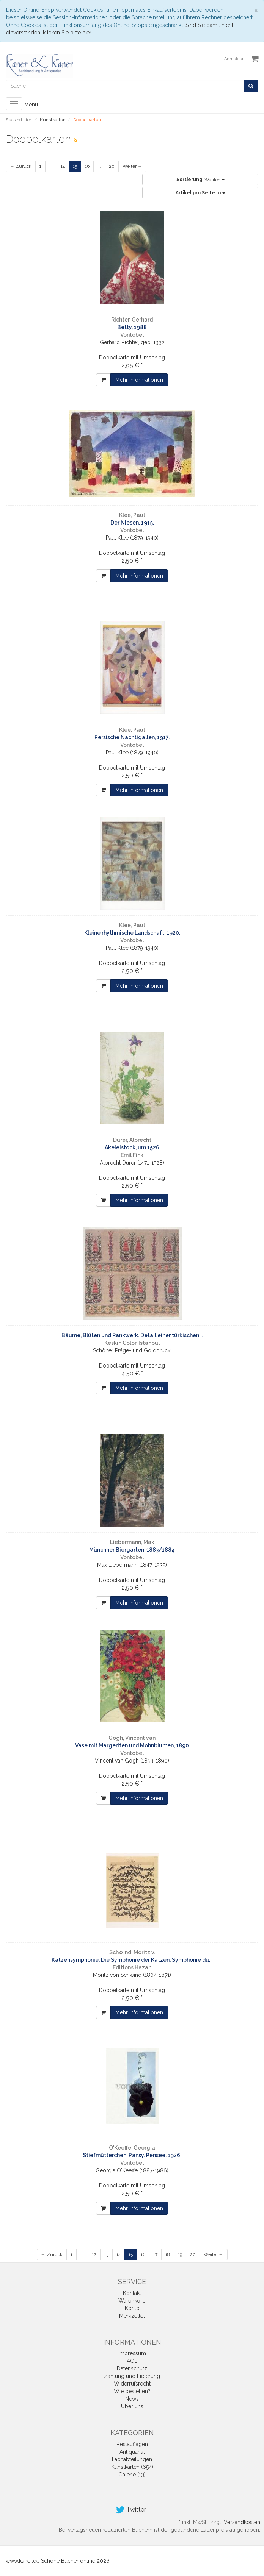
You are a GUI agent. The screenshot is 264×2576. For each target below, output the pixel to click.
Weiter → (132, 166)
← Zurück (20, 166)
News (132, 2399)
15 (75, 166)
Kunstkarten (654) (132, 2467)
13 (106, 2254)
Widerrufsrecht (132, 2384)
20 (112, 166)
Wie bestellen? (132, 2391)
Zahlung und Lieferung (132, 2376)
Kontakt (132, 2293)
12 (94, 2254)
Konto (132, 2308)
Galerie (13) (132, 2474)
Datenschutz (132, 2368)
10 (200, 192)
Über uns (132, 2406)
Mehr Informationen (139, 380)
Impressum (132, 2353)
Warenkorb (132, 2301)
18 (167, 2254)
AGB (132, 2361)
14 (63, 166)
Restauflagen (132, 2444)
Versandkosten (242, 2522)
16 (87, 166)
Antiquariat (132, 2452)
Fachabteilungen (132, 2459)
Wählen (200, 179)
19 (180, 2254)
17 (155, 2254)
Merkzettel (132, 2316)
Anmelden (234, 58)
